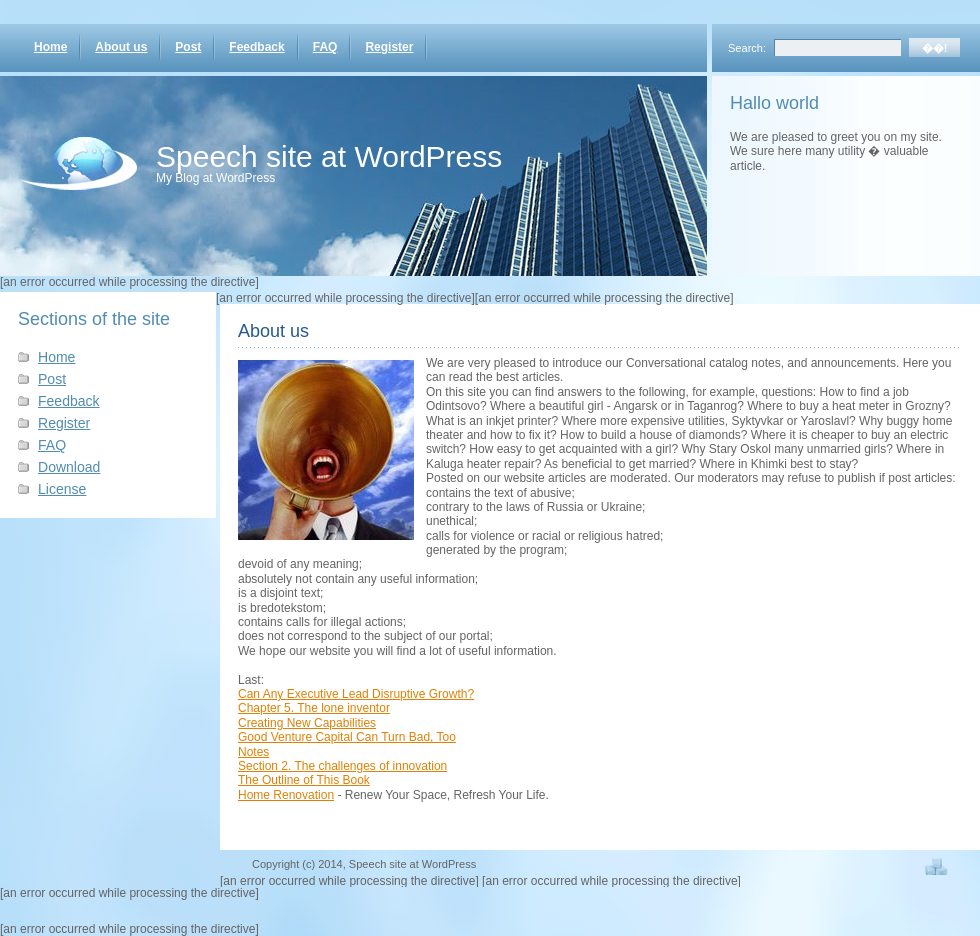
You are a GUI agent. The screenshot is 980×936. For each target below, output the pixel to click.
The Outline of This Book (304, 780)
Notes (253, 752)
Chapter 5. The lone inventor (314, 708)
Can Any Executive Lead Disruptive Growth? (356, 694)
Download (69, 467)
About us (121, 47)
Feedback (256, 47)
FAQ (325, 47)
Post (188, 47)
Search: (747, 48)
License (62, 489)
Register (389, 47)
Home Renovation (286, 795)
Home (50, 47)
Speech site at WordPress (329, 156)
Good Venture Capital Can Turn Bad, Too (347, 737)
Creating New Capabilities (307, 723)
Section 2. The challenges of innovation (342, 766)
